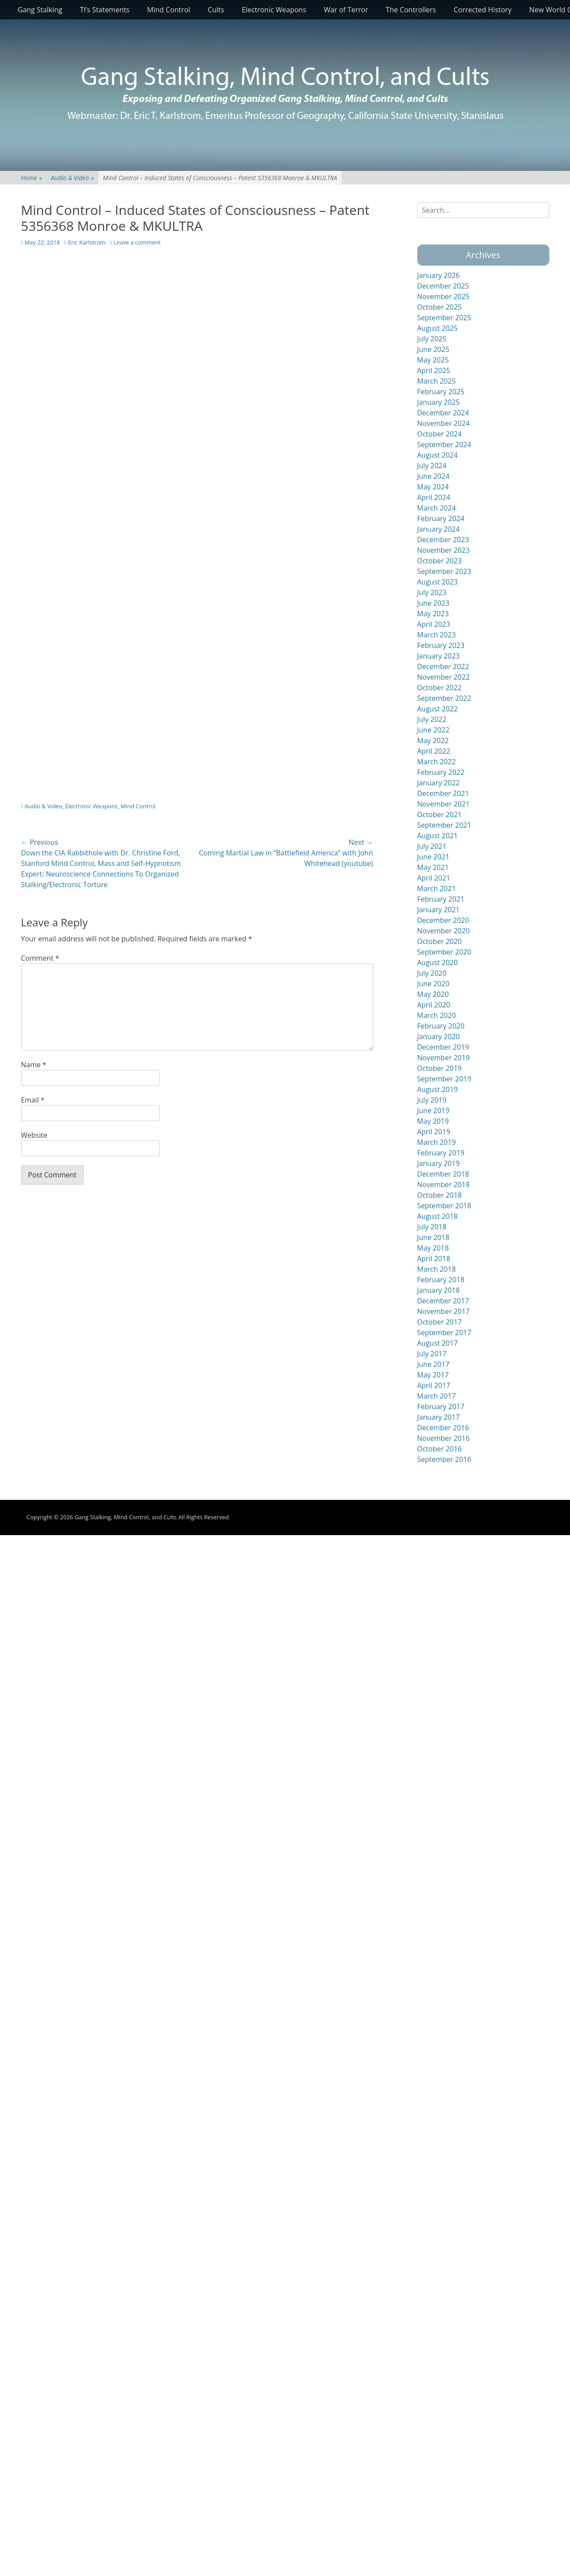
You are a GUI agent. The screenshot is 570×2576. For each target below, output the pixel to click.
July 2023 (432, 592)
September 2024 (444, 444)
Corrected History (482, 10)
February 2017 (441, 1406)
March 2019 (436, 1142)
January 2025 (438, 402)
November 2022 (443, 677)
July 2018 (432, 1227)
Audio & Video (72, 177)
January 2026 (438, 275)
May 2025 (433, 360)
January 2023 (438, 656)
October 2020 (439, 941)
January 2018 (438, 1290)
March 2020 (436, 1015)
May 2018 (433, 1248)
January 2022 (438, 783)
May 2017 (433, 1375)
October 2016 (439, 1449)
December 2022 (443, 666)
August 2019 (437, 1089)
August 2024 (437, 455)
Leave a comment (137, 242)
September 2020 (444, 952)
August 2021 (437, 835)
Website (34, 1135)
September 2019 (444, 1079)
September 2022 (444, 698)
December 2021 (443, 793)
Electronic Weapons (274, 10)
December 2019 (443, 1047)
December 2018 (443, 1174)
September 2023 (444, 571)
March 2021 (436, 888)
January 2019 (438, 1163)
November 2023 (443, 550)
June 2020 (433, 983)
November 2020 (443, 931)
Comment (40, 958)
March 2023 (436, 635)
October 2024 (439, 434)
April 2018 (433, 1258)
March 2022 (436, 761)
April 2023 (433, 624)
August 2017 (437, 1343)
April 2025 (433, 370)
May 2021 (433, 867)
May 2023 (433, 613)
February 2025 (441, 391)
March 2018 (436, 1269)
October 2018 (439, 1195)
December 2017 (443, 1301)
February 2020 (441, 1026)
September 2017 (444, 1332)
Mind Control (168, 10)
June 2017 (433, 1364)
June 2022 (433, 730)
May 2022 (433, 740)
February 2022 (441, 772)
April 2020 (433, 1005)
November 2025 (443, 296)
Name (34, 1065)
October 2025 (439, 307)
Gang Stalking (40, 10)
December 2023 (443, 539)
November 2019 (443, 1057)
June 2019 (433, 1110)
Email (33, 1100)
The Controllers (411, 10)
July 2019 (432, 1100)
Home (31, 177)
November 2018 (443, 1184)
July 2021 (432, 846)
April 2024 (433, 497)
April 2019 (433, 1131)
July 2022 (432, 719)
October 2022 (439, 687)
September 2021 (444, 825)
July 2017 (432, 1353)
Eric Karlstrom (86, 242)
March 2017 (436, 1396)
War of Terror (346, 10)
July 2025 (432, 339)
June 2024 (433, 476)
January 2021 (438, 909)
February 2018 (441, 1279)
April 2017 (433, 1385)
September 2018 (444, 1205)
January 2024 (438, 529)
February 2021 (441, 899)
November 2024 (443, 423)
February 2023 (441, 645)
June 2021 (433, 857)
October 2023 (439, 561)
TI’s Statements (105, 10)
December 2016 (443, 1427)
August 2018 (437, 1216)
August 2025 (437, 328)
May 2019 (433, 1121)
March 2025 (436, 381)
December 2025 (443, 286)
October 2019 (439, 1068)
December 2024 (443, 413)
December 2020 (443, 920)
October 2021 (439, 814)
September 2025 (444, 317)
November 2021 (443, 804)
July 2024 (432, 465)
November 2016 (443, 1438)
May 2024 (433, 487)
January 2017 (438, 1417)
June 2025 (433, 349)
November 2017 (443, 1311)
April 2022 (433, 751)
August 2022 (437, 709)
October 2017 (439, 1322)
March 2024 (436, 508)
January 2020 (438, 1036)
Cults (216, 10)
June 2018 (433, 1237)
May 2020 (433, 994)
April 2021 (433, 878)
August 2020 (437, 962)
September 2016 (444, 1459)
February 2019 (441, 1153)
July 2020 (432, 973)
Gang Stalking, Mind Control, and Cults (125, 1517)
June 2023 (433, 603)
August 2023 (437, 582)
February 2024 (441, 518)
